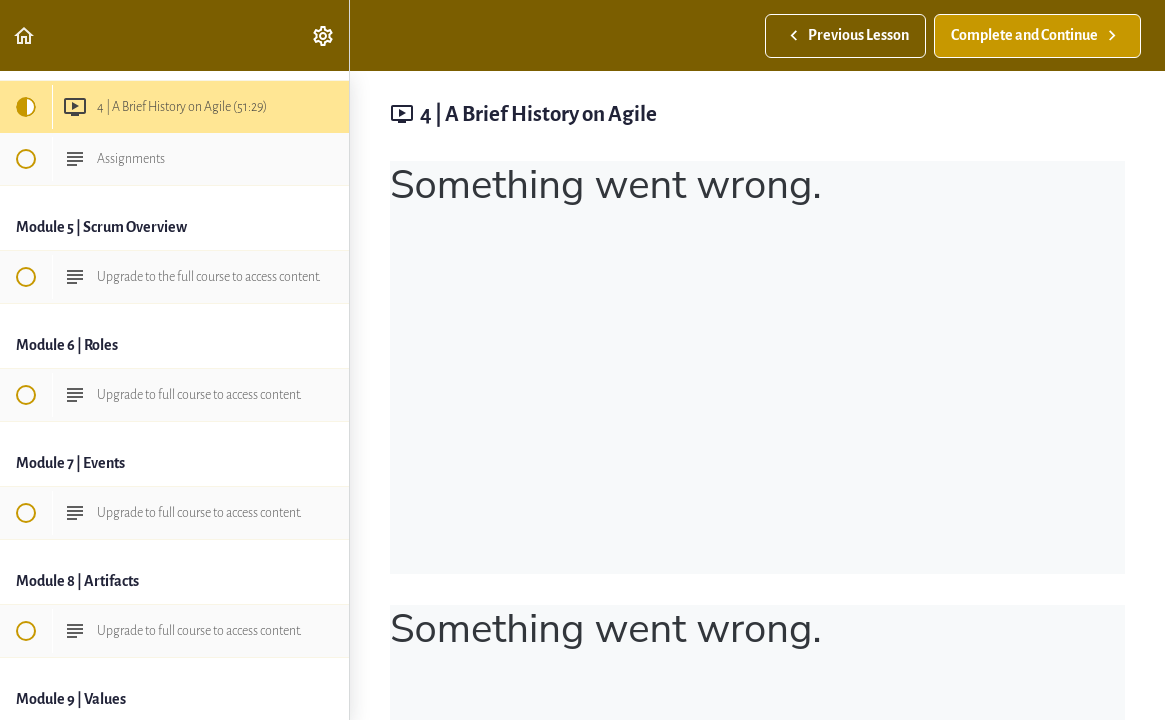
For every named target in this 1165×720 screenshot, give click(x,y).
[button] (25, 35)
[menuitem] (324, 35)
